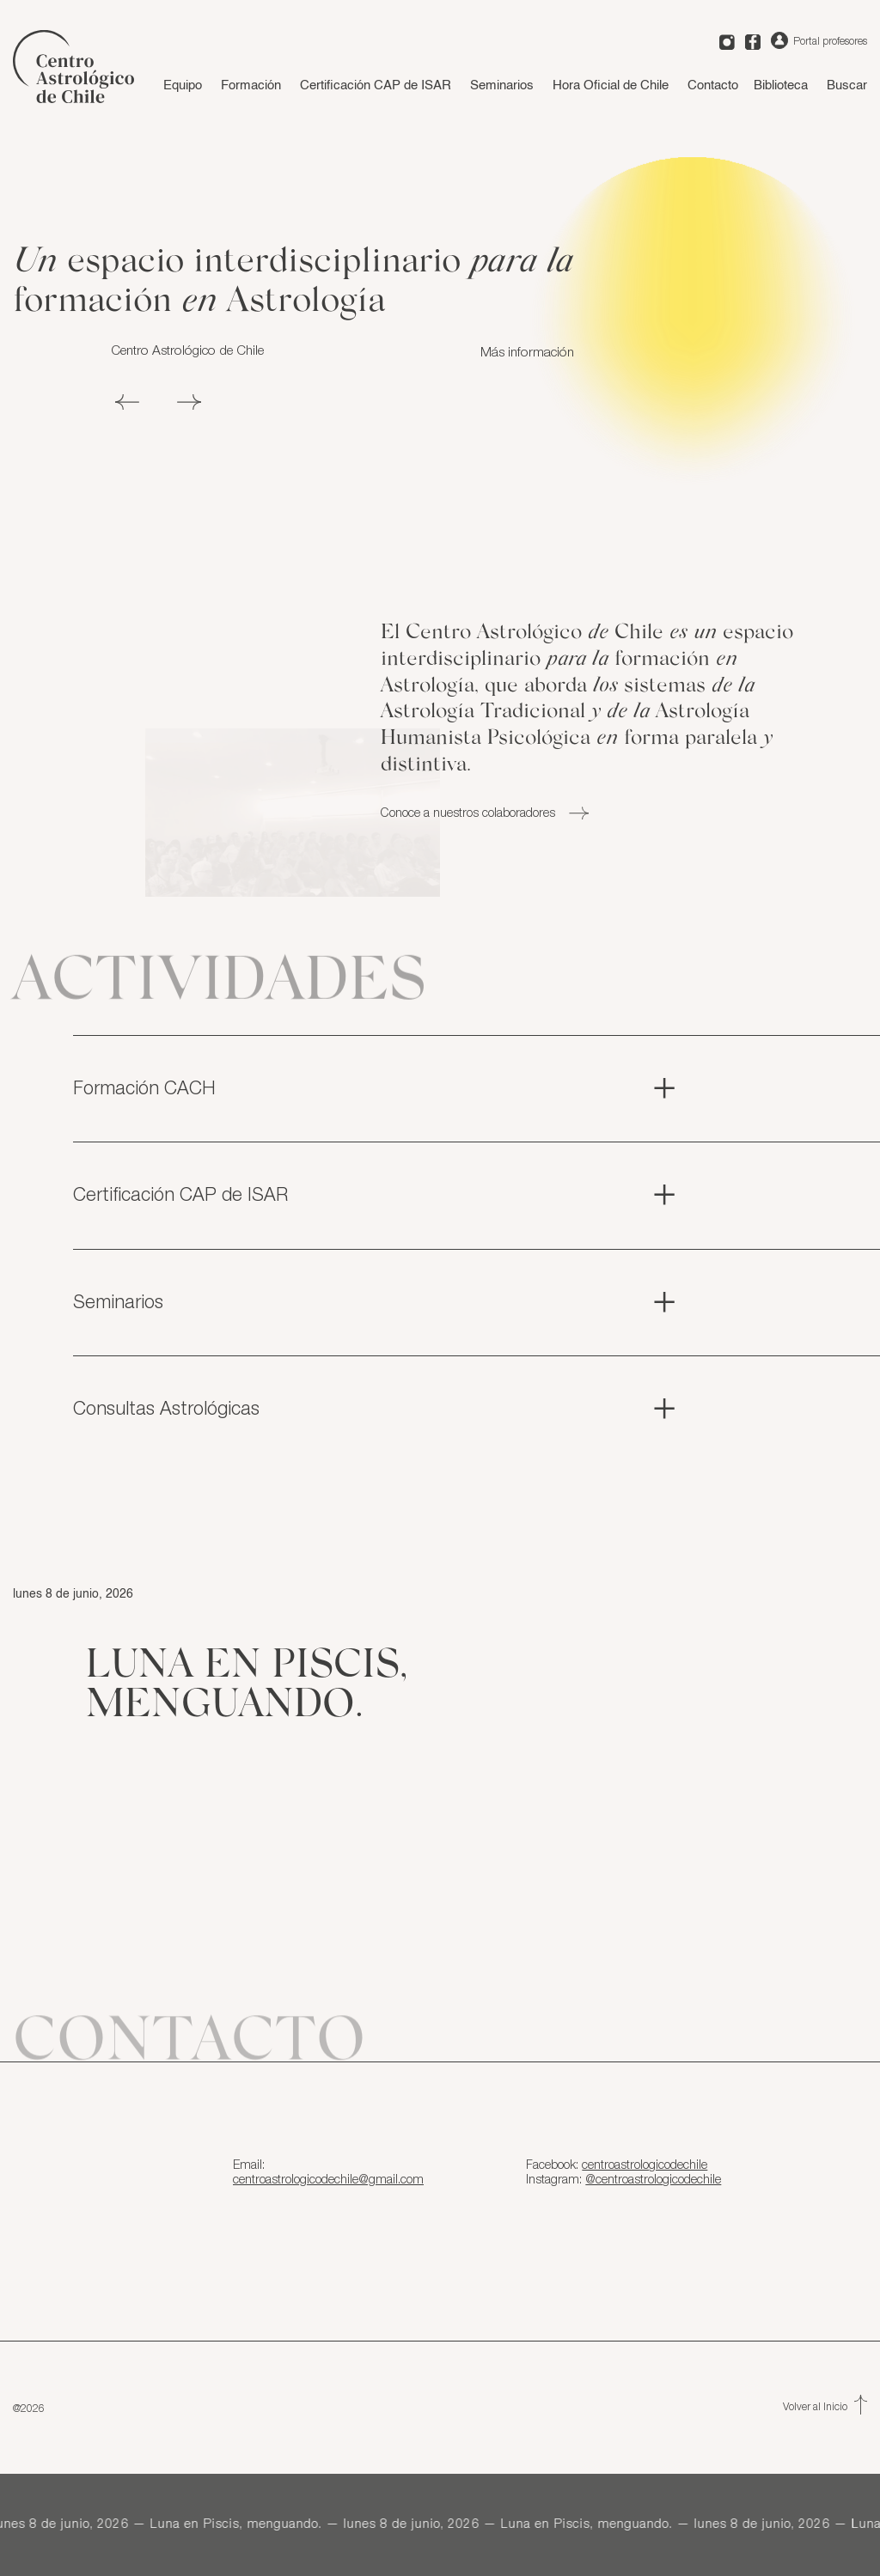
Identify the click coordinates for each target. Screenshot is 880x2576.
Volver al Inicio (825, 2407)
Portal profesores (819, 41)
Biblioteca (781, 85)
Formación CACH (375, 1089)
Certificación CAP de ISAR (375, 85)
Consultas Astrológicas (375, 1409)
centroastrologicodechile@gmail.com (328, 2180)
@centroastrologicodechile (653, 2180)
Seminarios (502, 85)
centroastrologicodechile (644, 2165)
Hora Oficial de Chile (611, 85)
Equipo (182, 85)
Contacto (713, 85)
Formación (251, 85)
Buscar (847, 85)
